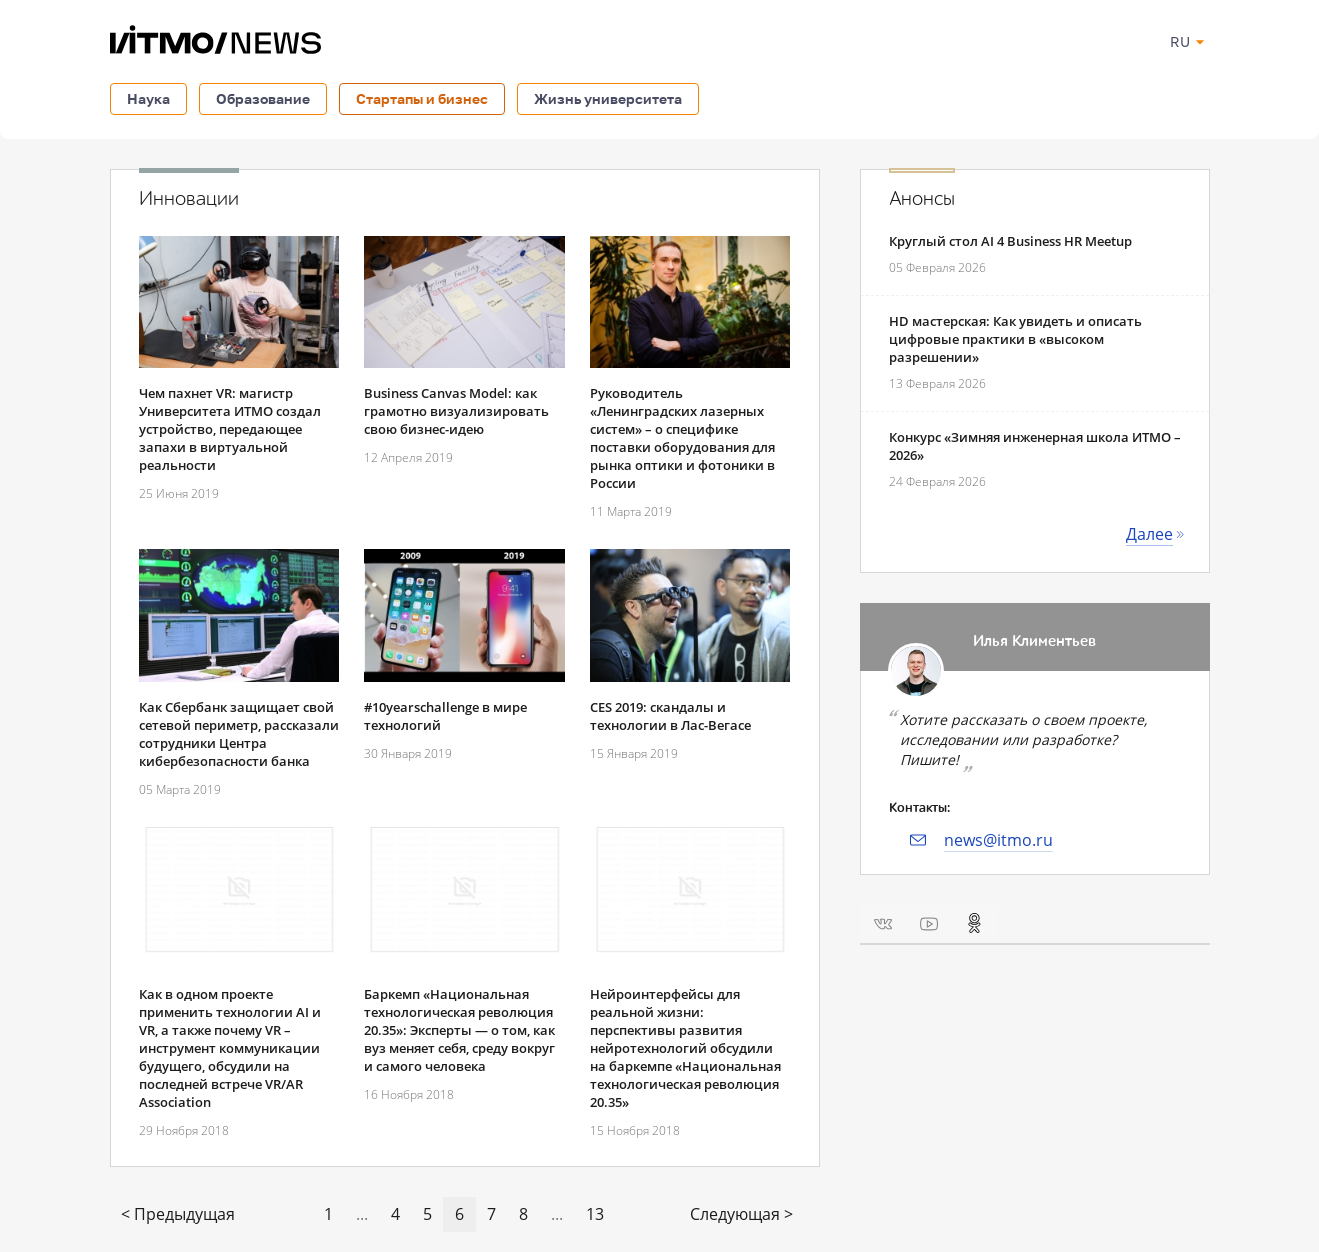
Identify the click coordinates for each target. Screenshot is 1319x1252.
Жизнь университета (608, 98)
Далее (1149, 534)
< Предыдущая (178, 1214)
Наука (148, 98)
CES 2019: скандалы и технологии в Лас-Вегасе (670, 716)
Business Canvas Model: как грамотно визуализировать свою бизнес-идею (456, 411)
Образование (263, 98)
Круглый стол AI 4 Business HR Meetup (1010, 241)
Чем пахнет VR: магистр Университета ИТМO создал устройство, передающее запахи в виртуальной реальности (230, 429)
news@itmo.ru (998, 840)
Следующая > (741, 1214)
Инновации (189, 199)
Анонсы (922, 199)
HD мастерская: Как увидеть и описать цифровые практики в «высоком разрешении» (1015, 339)
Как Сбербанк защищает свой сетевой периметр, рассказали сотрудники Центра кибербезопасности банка (239, 734)
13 (595, 1214)
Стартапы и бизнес (422, 98)
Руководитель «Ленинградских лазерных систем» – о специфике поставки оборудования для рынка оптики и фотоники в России (682, 438)
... (362, 1214)
